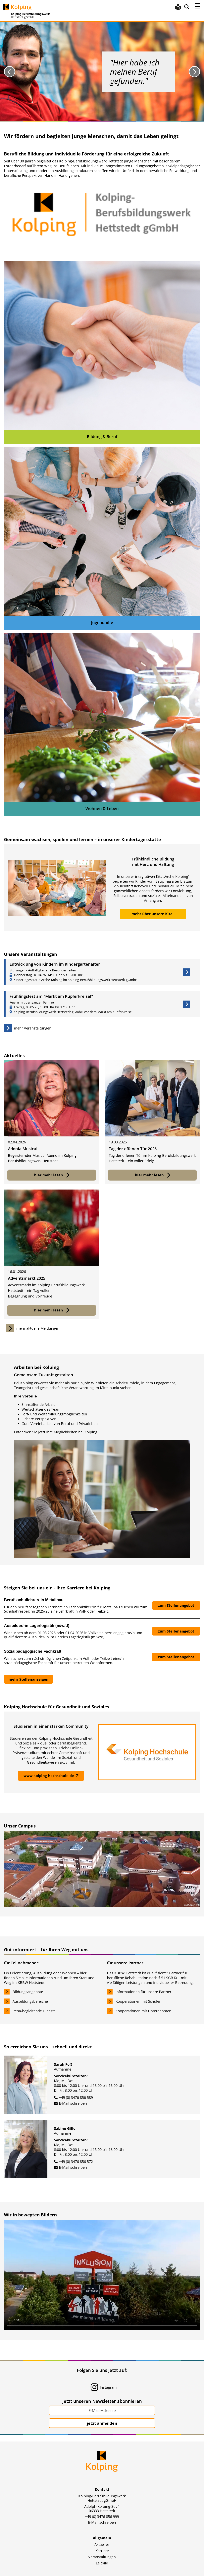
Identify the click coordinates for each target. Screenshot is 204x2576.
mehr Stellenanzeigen (28, 1679)
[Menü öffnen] (197, 6)
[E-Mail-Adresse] (102, 2410)
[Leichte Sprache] (178, 7)
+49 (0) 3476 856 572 (76, 2161)
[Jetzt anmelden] (102, 2423)
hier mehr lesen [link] (48, 1175)
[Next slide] (194, 71)
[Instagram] (102, 2387)
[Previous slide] (9, 71)
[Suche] (186, 7)
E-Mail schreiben (73, 2103)
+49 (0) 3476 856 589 (76, 2097)
